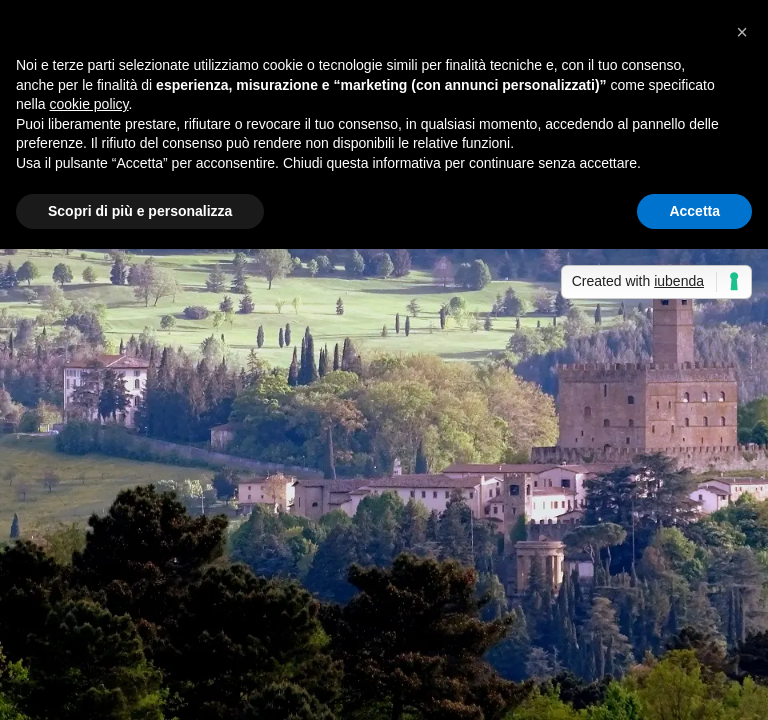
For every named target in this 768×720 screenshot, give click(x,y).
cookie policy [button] (88, 104)
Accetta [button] (694, 211)
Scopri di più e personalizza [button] (140, 211)
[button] (742, 32)
